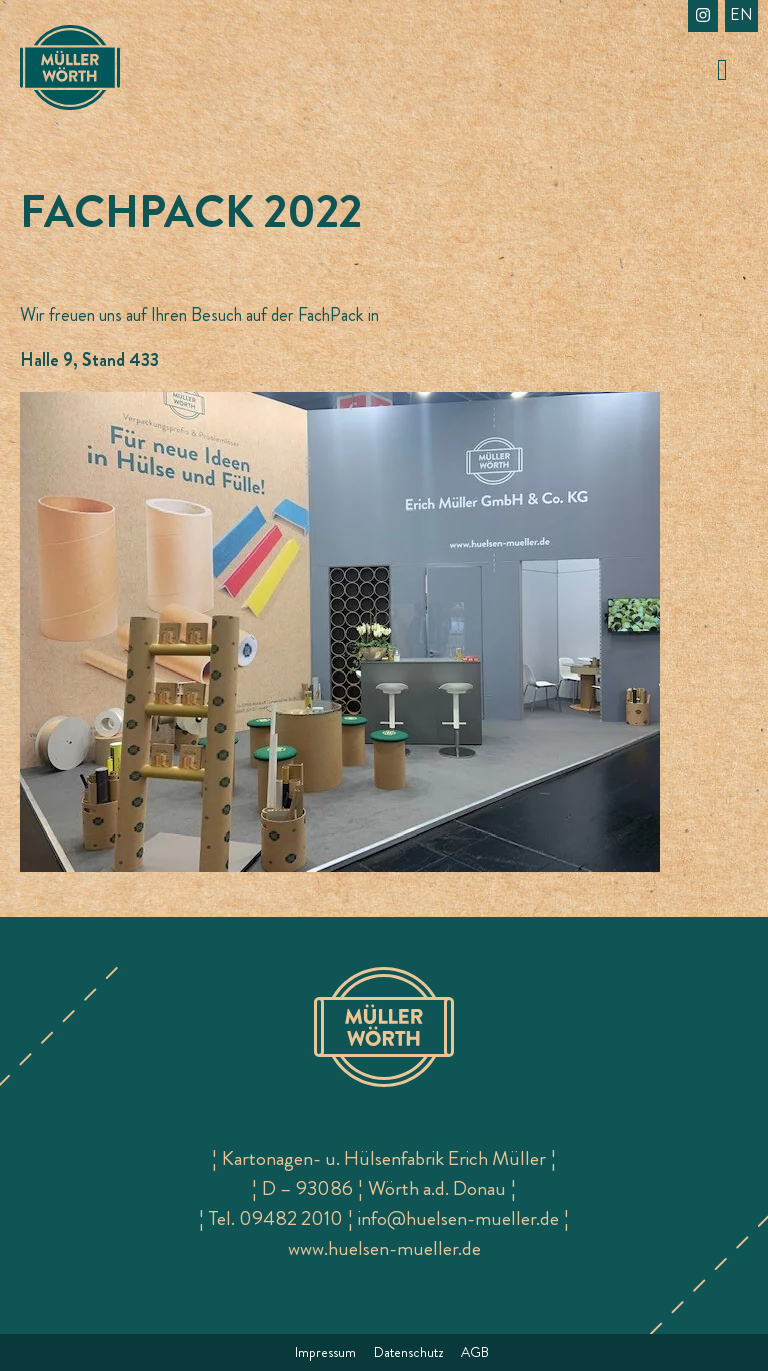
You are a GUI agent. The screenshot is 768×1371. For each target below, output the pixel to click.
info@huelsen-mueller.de (458, 1218)
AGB (475, 1352)
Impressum (325, 1352)
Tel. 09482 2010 (276, 1218)
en (741, 14)
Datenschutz (408, 1352)
